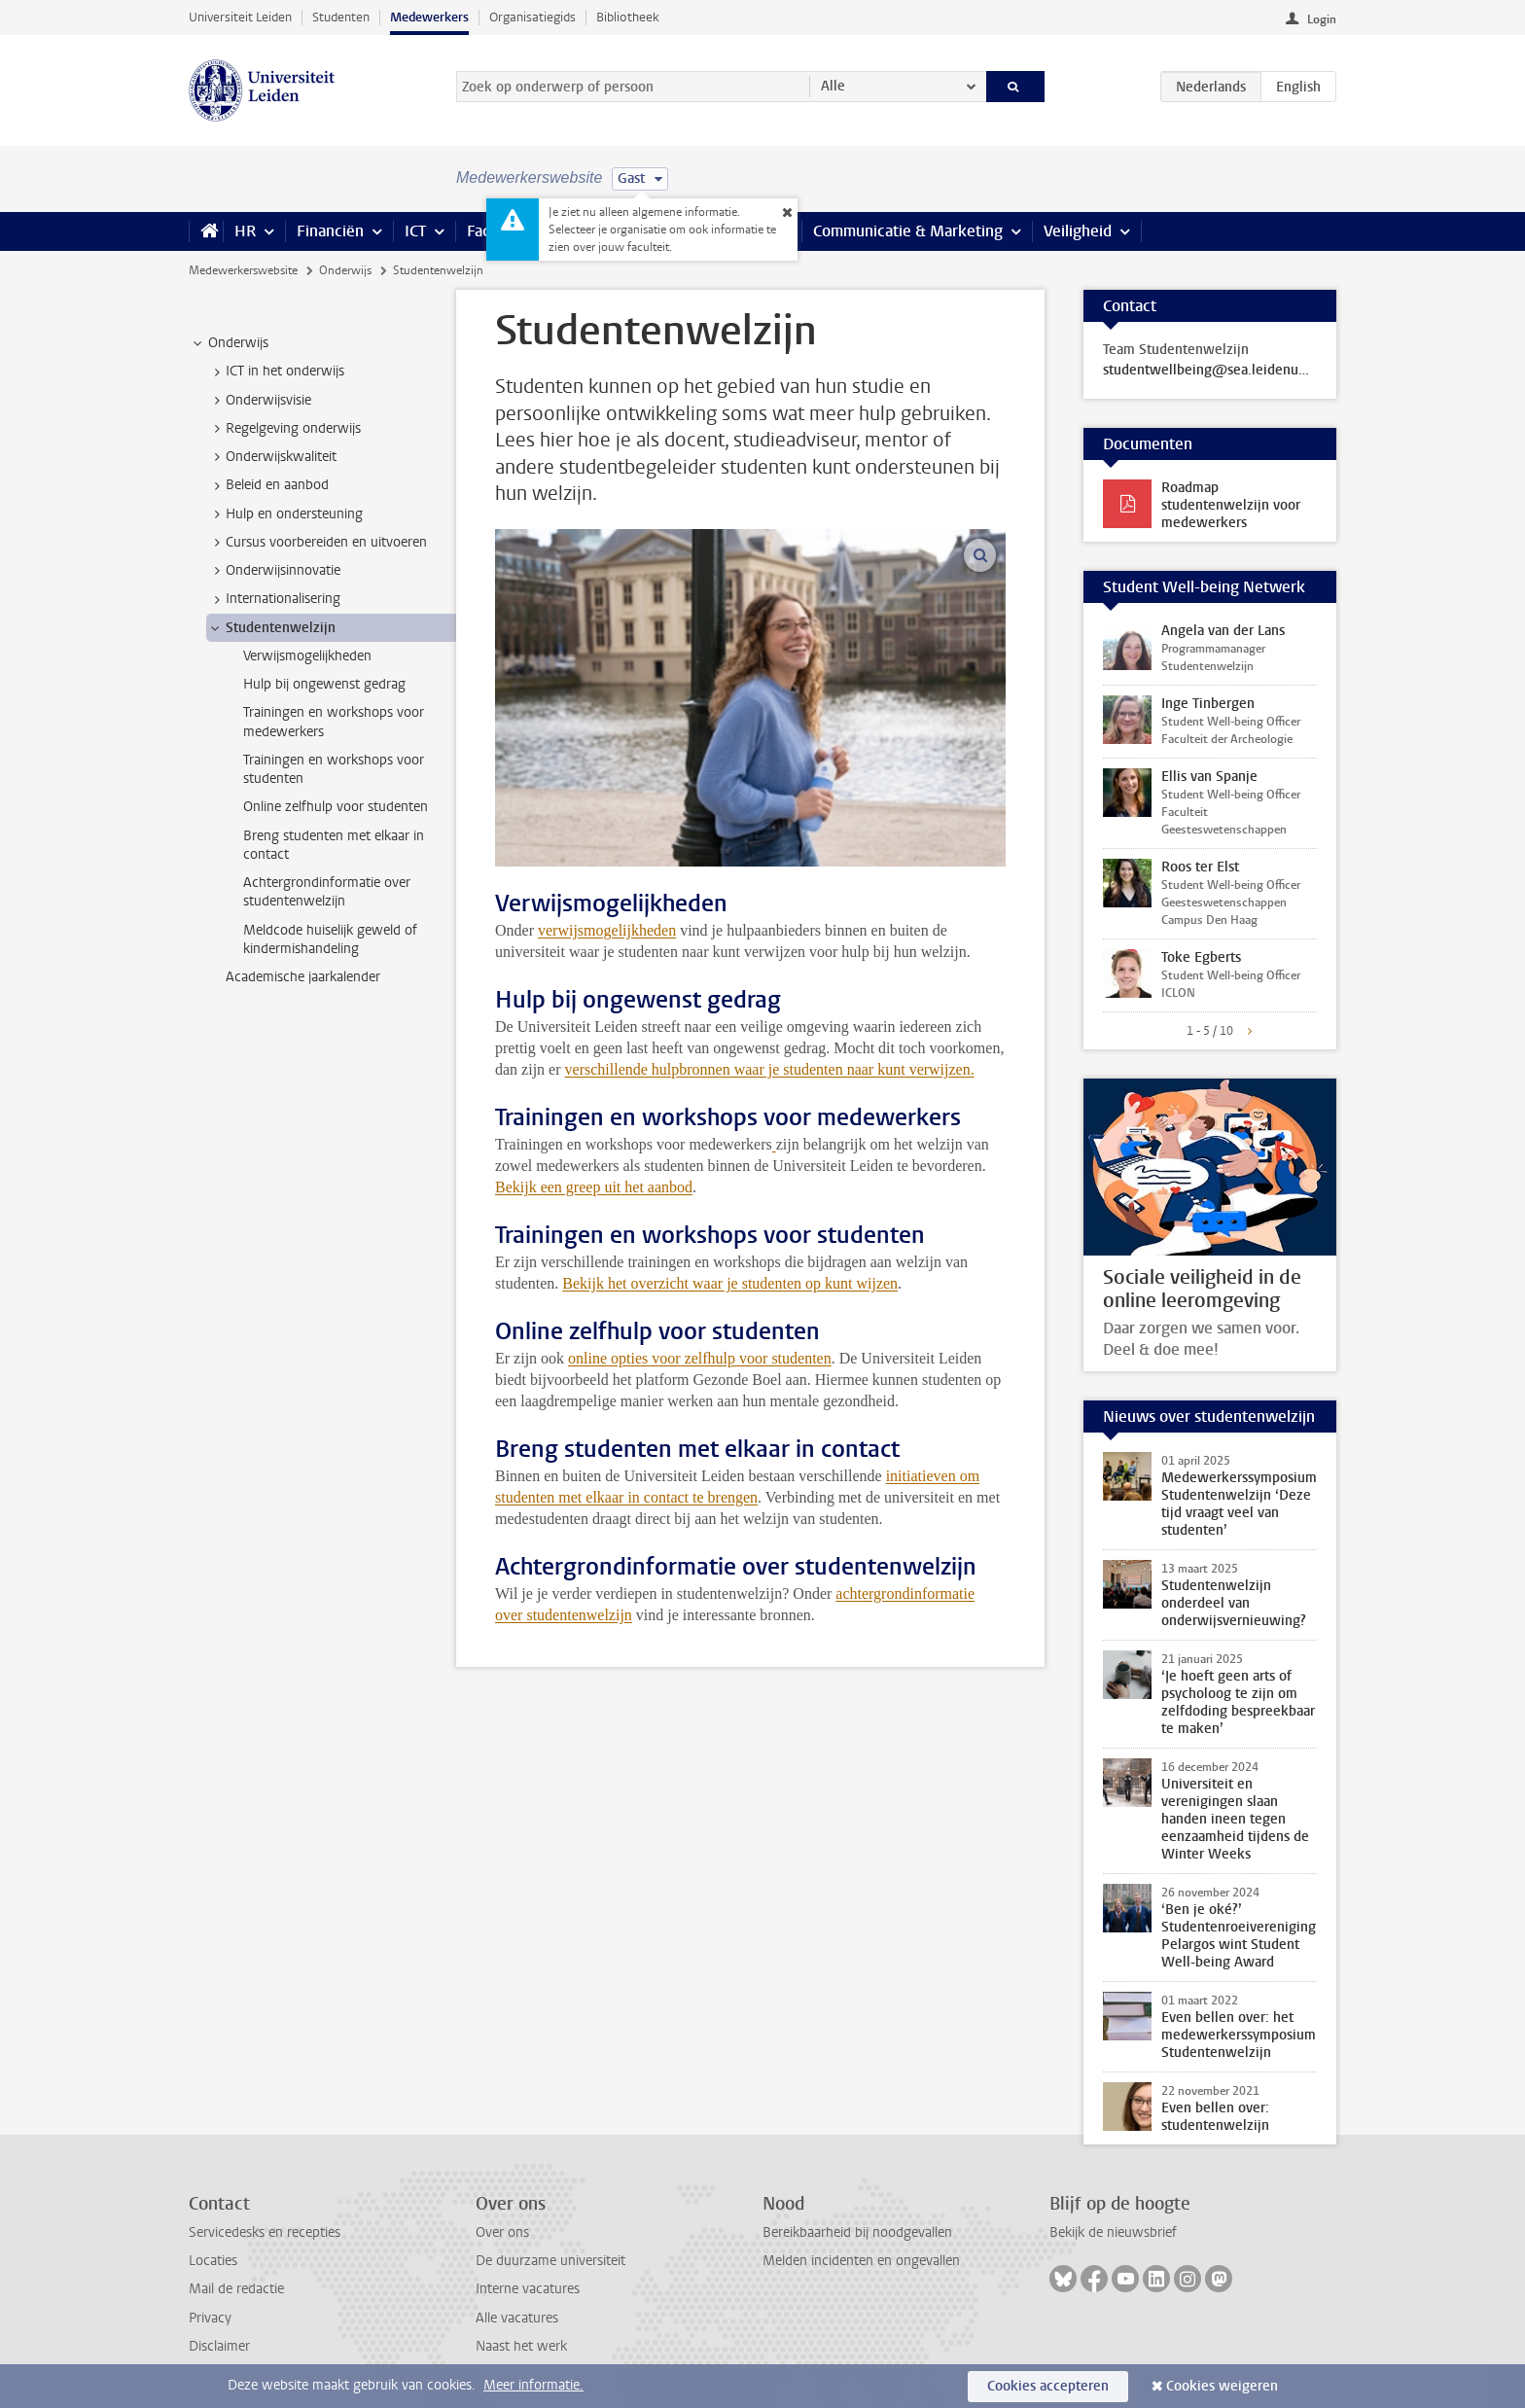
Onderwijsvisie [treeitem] (259, 400)
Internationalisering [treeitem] (273, 599)
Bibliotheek (627, 17)
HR (245, 231)
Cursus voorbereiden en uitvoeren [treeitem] (317, 542)
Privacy (210, 2318)
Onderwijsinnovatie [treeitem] (273, 571)
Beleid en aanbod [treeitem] (268, 485)
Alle (833, 86)
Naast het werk (521, 2346)
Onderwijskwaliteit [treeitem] (272, 457)
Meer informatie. (533, 2385)
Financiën (330, 231)
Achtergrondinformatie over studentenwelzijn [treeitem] (326, 891)
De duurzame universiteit (550, 2260)
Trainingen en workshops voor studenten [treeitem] (333, 769)
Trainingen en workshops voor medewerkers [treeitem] (333, 721)
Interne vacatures (528, 2289)
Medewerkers (429, 17)
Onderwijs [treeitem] (229, 343)
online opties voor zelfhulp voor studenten (700, 1358)
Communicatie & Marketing (908, 231)
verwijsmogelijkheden (607, 930)
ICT (415, 231)
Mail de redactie (236, 2289)
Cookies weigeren (1222, 2386)
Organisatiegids (532, 17)
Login (1321, 19)
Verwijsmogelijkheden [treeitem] (307, 656)
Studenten (341, 17)
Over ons (502, 2232)
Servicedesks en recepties (264, 2232)
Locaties (213, 2260)
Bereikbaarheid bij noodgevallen (857, 2232)
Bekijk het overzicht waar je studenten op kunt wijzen (730, 1283)
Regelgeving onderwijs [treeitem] (284, 429)
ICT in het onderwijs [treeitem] (275, 371)
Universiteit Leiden (240, 17)
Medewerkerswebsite (243, 270)
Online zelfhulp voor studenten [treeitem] (335, 806)
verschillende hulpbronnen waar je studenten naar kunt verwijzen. (770, 1069)
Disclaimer (219, 2346)
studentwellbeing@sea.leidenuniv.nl (1210, 370)
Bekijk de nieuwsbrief (1113, 2232)
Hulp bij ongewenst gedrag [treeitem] (324, 684)
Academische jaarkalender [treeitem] (303, 977)
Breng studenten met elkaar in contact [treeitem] (333, 845)
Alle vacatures (517, 2318)
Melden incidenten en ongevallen (861, 2260)
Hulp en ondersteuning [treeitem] (285, 514)
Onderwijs (345, 270)
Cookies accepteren (1048, 2386)
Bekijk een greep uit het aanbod (593, 1187)
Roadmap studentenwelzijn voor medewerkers (1230, 505)
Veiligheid (1078, 231)
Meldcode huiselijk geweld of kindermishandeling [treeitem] (330, 939)
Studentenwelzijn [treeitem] (271, 628)
